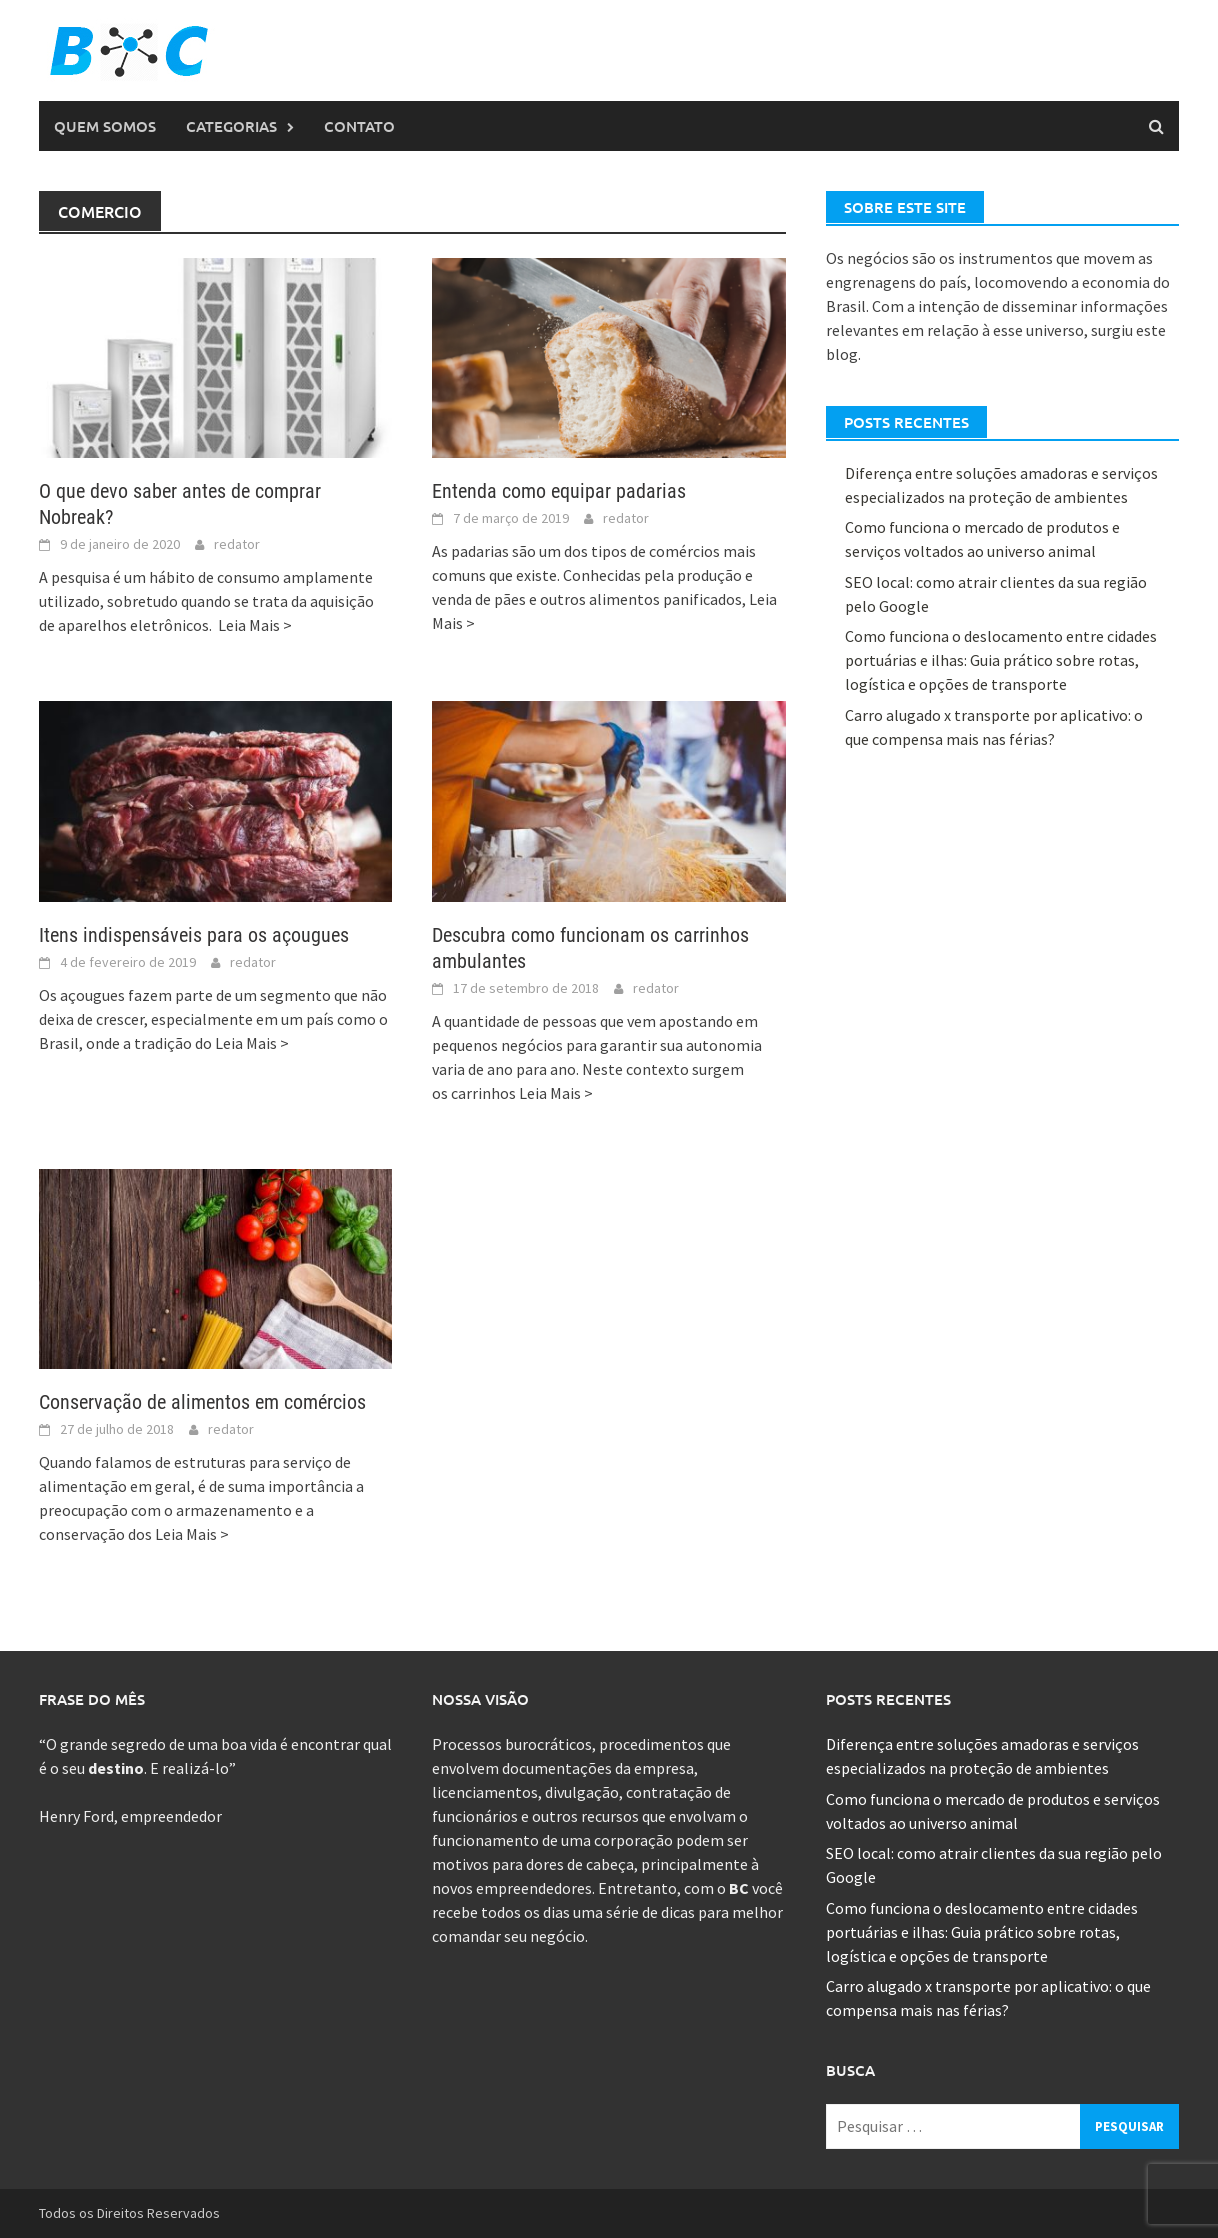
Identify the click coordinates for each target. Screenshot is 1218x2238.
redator (237, 544)
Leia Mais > (255, 625)
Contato (359, 126)
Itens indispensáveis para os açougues (194, 935)
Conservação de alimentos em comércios (202, 1402)
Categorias (231, 126)
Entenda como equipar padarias (559, 491)
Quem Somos (105, 126)
